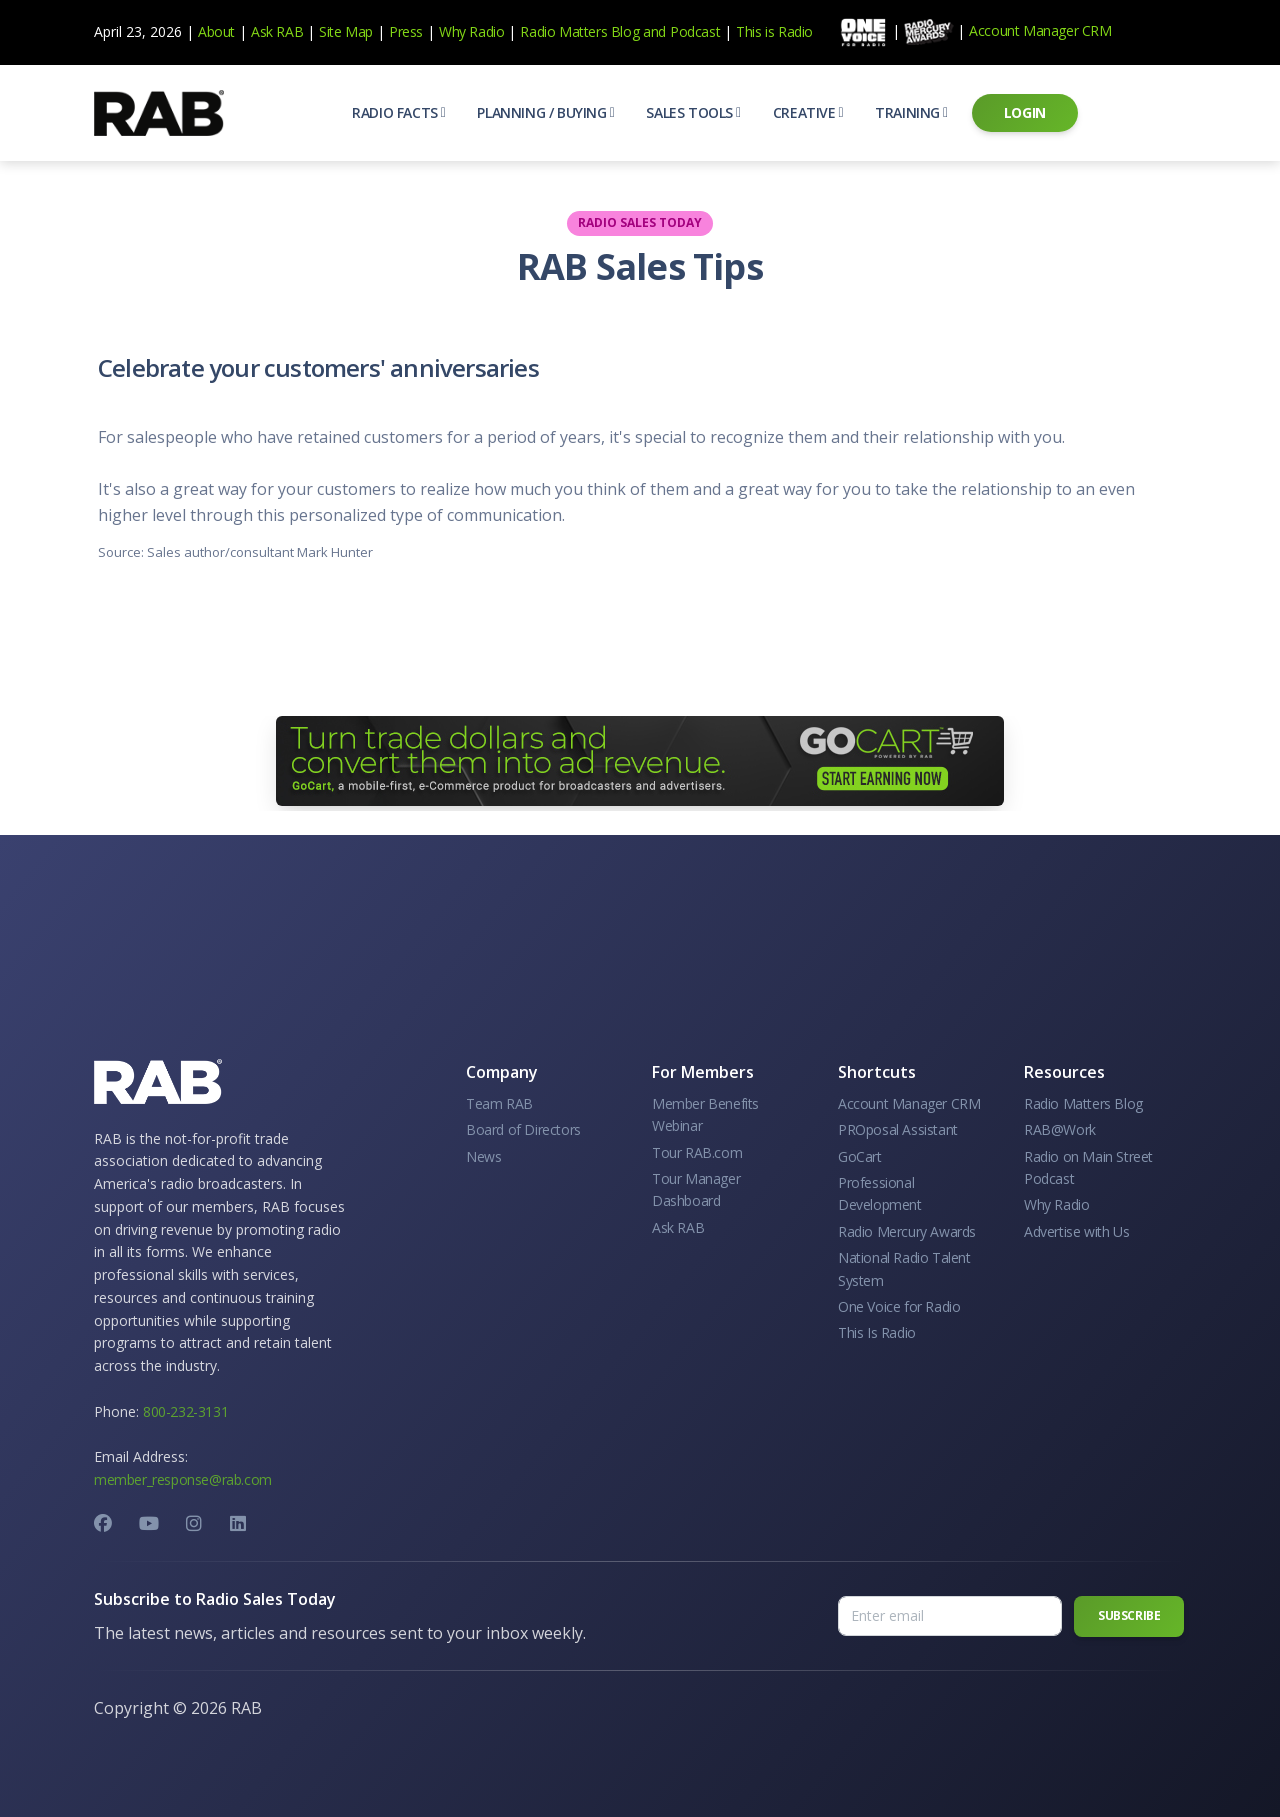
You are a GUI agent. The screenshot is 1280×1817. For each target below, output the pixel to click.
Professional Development (880, 1193)
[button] (398, 113)
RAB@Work (1060, 1129)
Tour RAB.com (697, 1152)
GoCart (860, 1156)
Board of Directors (523, 1129)
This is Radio (774, 31)
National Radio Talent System (904, 1268)
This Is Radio (877, 1332)
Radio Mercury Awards (907, 1231)
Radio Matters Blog (579, 31)
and (654, 31)
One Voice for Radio (899, 1306)
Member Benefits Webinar (705, 1114)
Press (406, 31)
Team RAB (499, 1103)
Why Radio (471, 31)
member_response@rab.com (183, 1479)
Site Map (346, 31)
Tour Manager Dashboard (696, 1189)
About (216, 31)
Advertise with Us (1076, 1231)
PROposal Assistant (898, 1129)
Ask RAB (277, 31)
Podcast (695, 31)
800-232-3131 (185, 1411)
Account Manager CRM (1040, 30)
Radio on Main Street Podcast (1088, 1167)
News (483, 1156)
